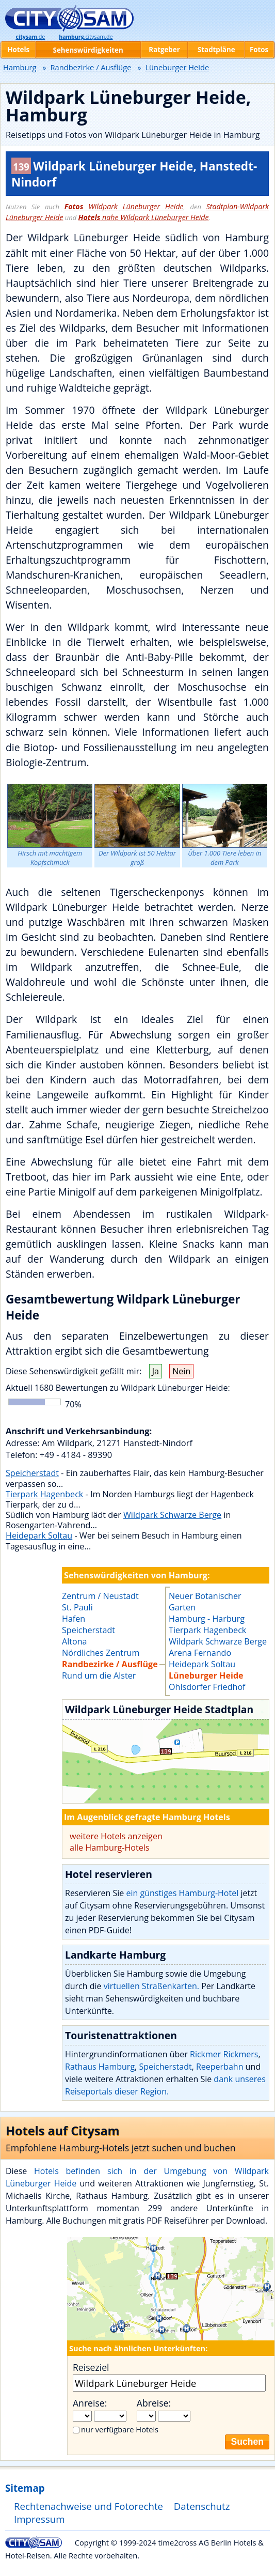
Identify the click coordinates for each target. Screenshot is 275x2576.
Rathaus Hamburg (100, 2066)
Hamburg (19, 67)
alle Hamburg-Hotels (110, 1847)
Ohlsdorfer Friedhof (207, 1687)
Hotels (18, 49)
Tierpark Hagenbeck (44, 1494)
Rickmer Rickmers (224, 2054)
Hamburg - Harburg (207, 1618)
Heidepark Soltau (39, 1535)
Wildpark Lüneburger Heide (124, 206)
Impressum (39, 2518)
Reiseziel (91, 2367)
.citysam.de (85, 36)
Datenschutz (202, 2506)
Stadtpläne (216, 49)
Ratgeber (164, 49)
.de (30, 36)
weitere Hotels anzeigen (116, 1836)
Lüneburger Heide (206, 1675)
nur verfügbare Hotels (119, 2429)
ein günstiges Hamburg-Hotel (182, 1893)
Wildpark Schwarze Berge (172, 1514)
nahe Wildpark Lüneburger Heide (143, 217)
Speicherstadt (32, 1473)
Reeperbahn (219, 2066)
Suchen (247, 2442)
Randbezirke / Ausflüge (91, 67)
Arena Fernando (200, 1652)
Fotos (259, 49)
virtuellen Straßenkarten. (151, 1986)
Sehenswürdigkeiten (88, 50)
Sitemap (24, 2487)
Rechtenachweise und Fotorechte (88, 2506)
